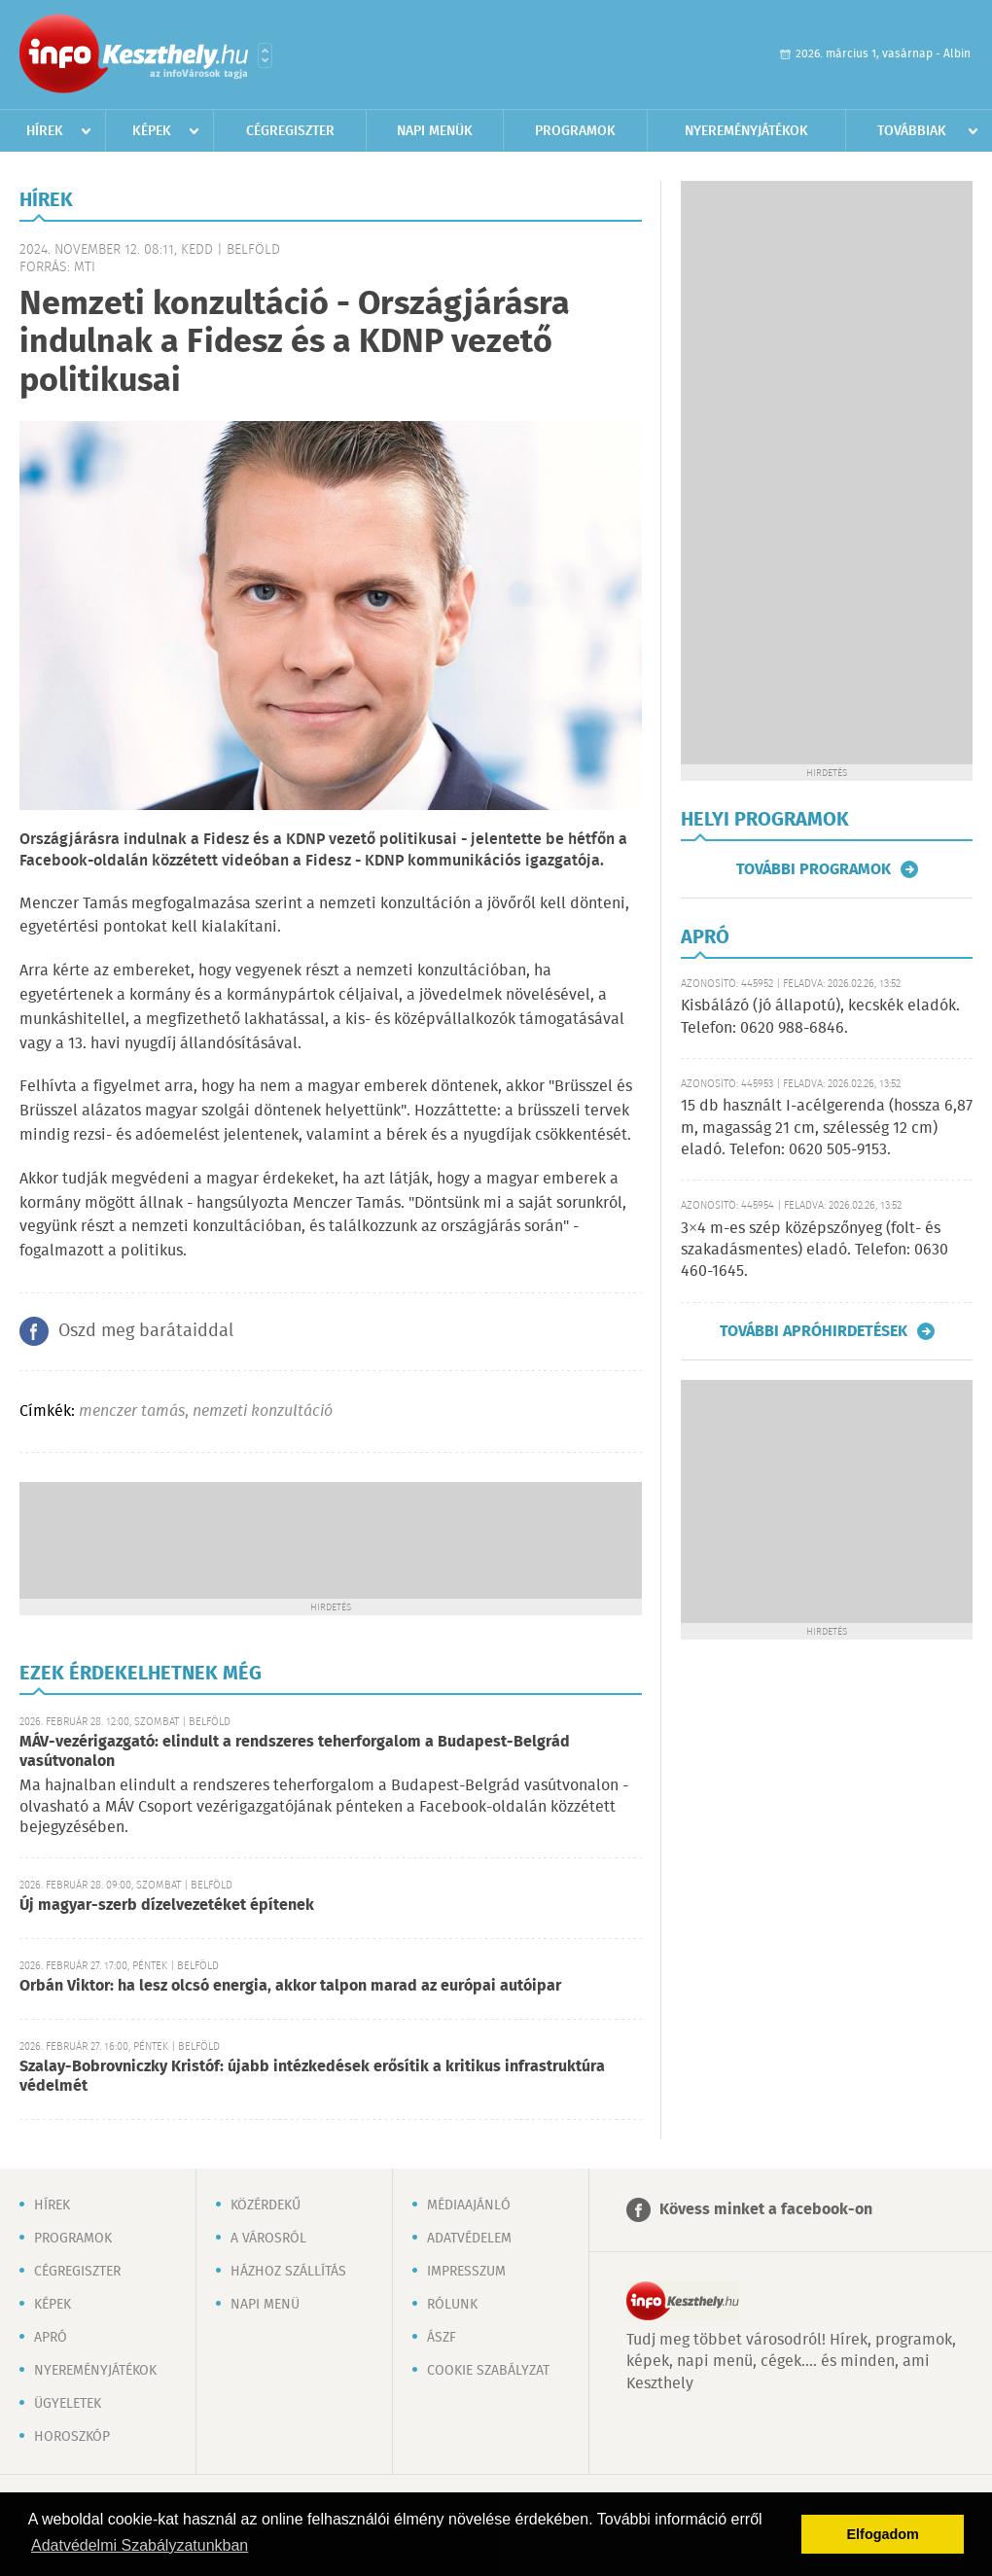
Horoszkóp (72, 2437)
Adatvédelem (469, 2238)
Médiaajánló (469, 2205)
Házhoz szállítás (288, 2271)
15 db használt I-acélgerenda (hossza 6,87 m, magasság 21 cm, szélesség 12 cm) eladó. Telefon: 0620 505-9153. (827, 1128)
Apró (50, 2337)
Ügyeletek (67, 2404)
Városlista (265, 55)
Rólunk (452, 2304)
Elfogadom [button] (883, 2534)
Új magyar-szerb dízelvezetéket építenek (166, 1905)
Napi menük (435, 131)
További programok (813, 869)
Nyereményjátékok (746, 131)
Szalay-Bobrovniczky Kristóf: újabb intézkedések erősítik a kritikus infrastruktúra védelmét (312, 2077)
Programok (575, 131)
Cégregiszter (290, 131)
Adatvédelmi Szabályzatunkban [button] (139, 2545)
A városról (268, 2238)
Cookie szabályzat (488, 2371)
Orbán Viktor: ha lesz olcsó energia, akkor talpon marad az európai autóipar (290, 1986)
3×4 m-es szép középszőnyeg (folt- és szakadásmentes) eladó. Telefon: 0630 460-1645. (814, 1251)
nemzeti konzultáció (263, 1411)
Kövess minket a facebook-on (765, 2210)
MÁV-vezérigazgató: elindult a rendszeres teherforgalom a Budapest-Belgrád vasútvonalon (294, 1752)
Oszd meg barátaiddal (145, 1331)
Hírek (44, 131)
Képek (151, 131)
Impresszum (466, 2271)
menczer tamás (132, 1411)
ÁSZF (441, 2337)
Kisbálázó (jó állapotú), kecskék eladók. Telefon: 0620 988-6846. (820, 1017)
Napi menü (265, 2304)
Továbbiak (911, 131)
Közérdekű (265, 2205)
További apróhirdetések (813, 1331)
